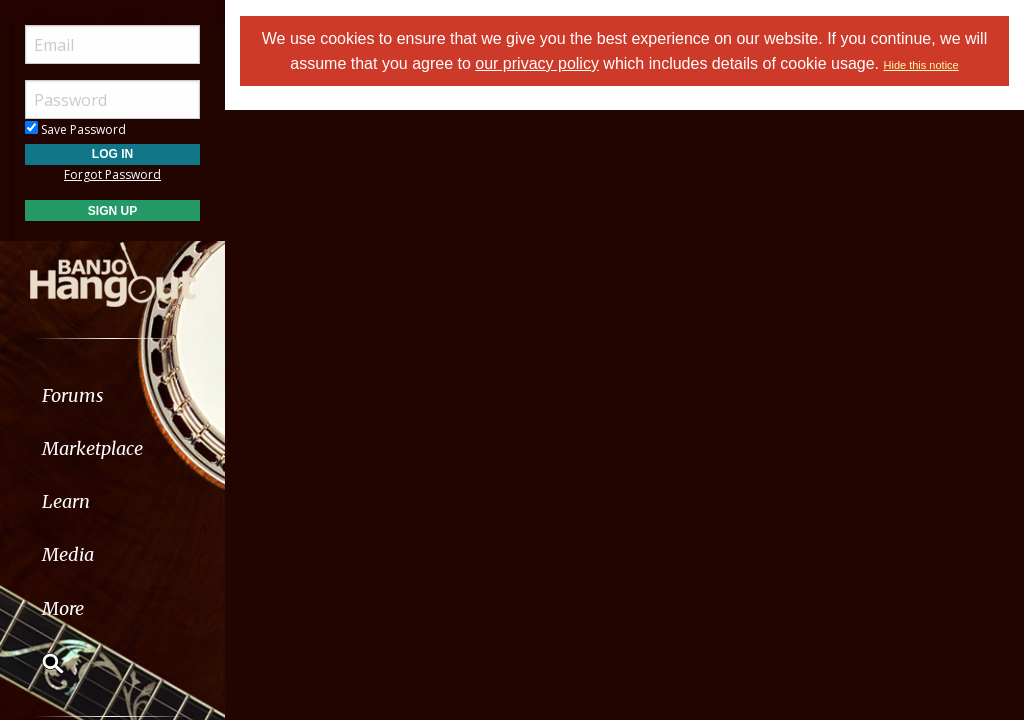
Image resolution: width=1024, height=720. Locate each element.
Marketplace (92, 448)
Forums (73, 395)
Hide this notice (921, 65)
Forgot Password (112, 174)
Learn (66, 501)
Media (68, 554)
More (63, 608)
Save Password (75, 129)
